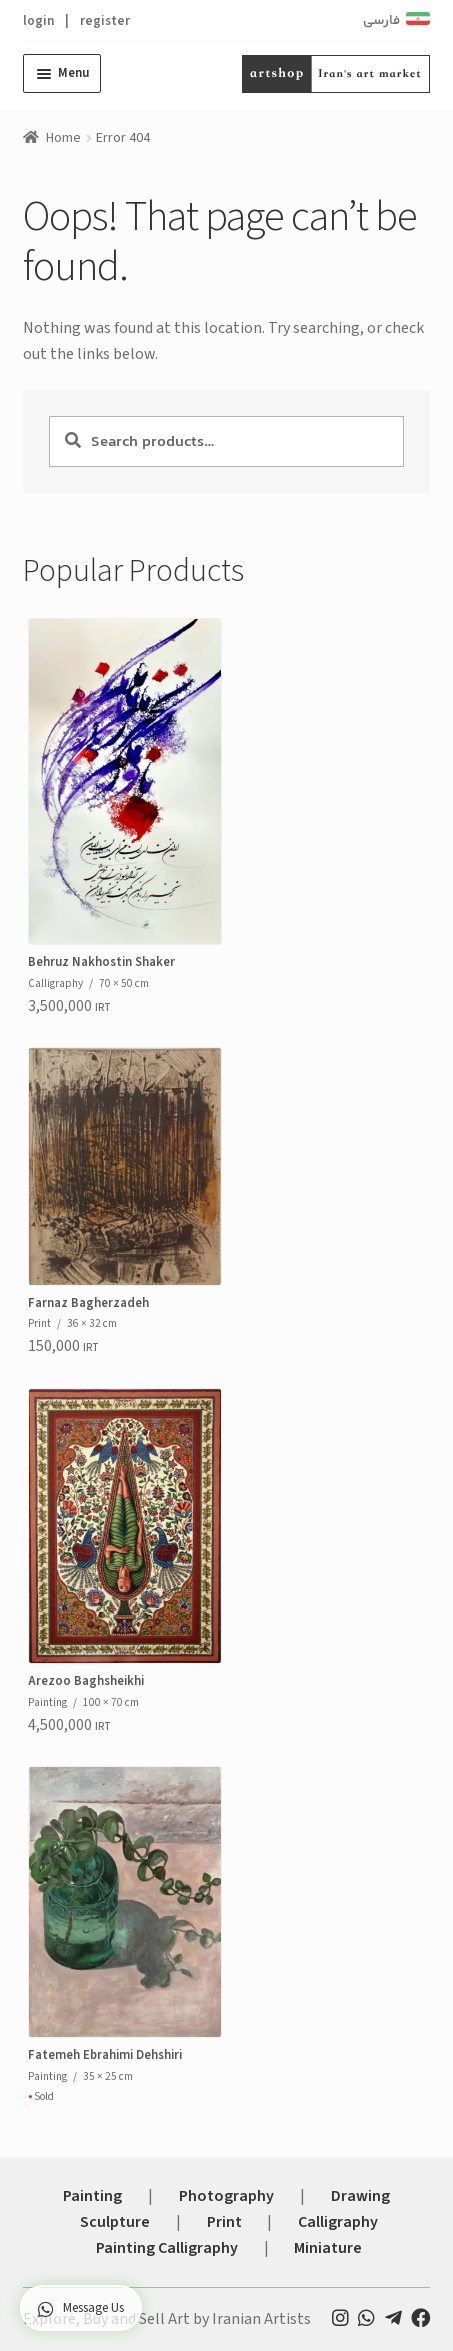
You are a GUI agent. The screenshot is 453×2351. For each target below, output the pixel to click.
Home (63, 138)
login (38, 20)
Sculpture (115, 2222)
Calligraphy (338, 2222)
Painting (92, 2196)
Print (224, 2222)
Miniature (328, 2248)
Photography (226, 2196)
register (105, 20)
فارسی (381, 21)
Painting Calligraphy (167, 2248)
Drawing (360, 2196)
